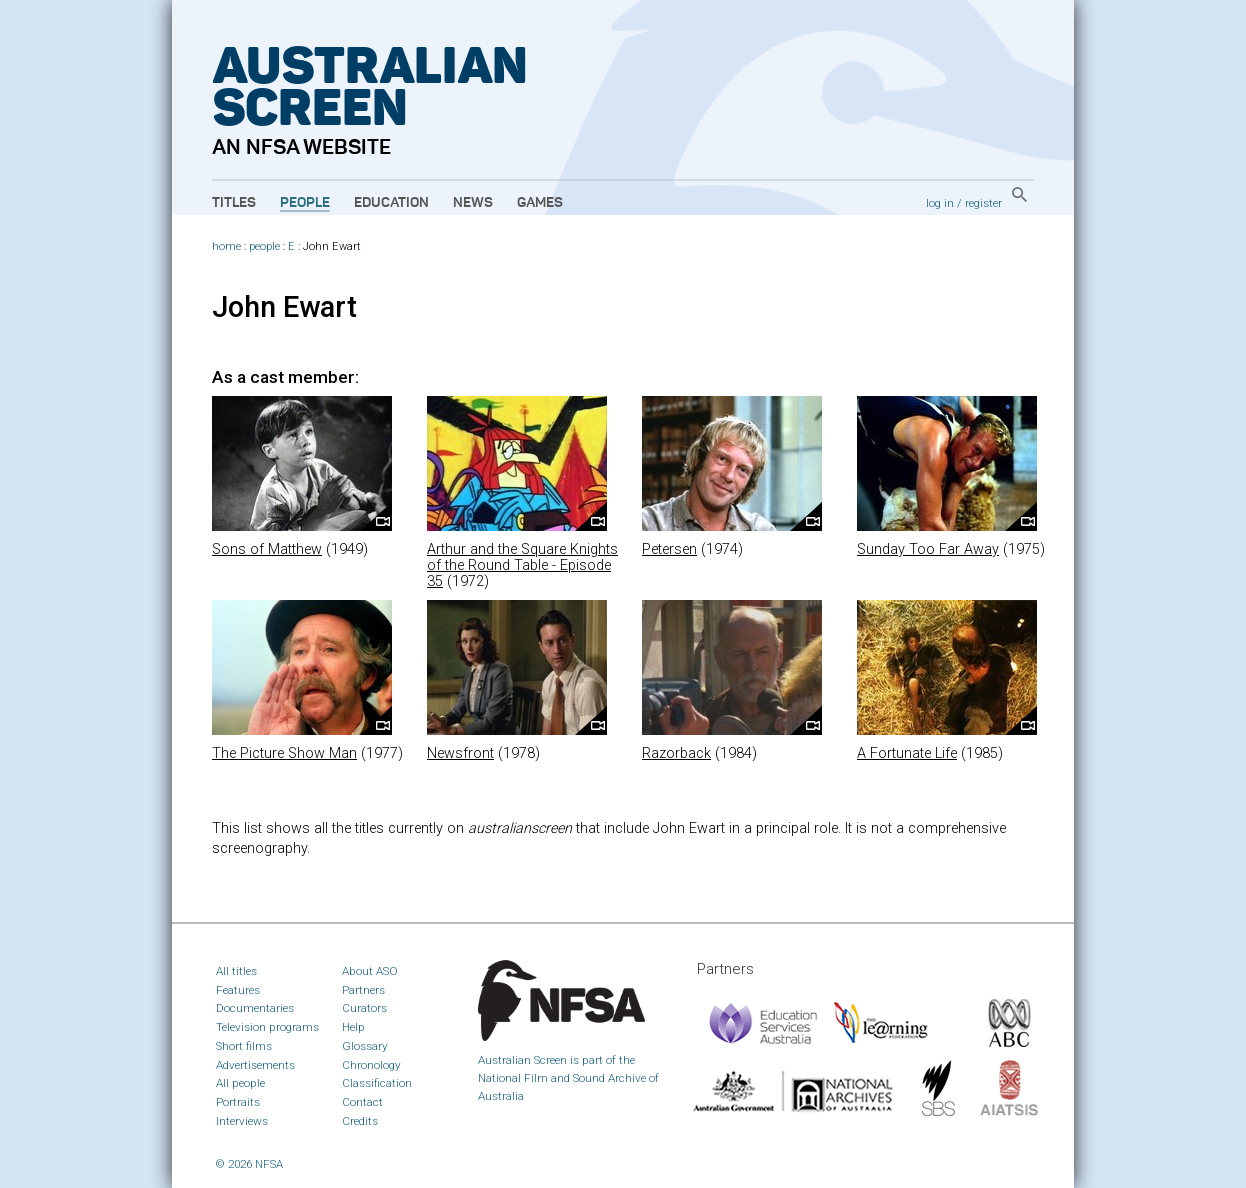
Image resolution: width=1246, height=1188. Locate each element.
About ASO (370, 971)
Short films (244, 1046)
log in (940, 203)
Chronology (371, 1065)
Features (238, 990)
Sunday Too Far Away (928, 549)
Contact (362, 1102)
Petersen (669, 549)
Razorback (676, 753)
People (305, 203)
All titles (236, 971)
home (226, 246)
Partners (363, 990)
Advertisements (255, 1065)
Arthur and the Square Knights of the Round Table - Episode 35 (522, 565)
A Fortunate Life (907, 753)
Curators (364, 1008)
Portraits (238, 1102)
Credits (360, 1121)
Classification (377, 1083)
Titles (234, 203)
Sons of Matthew (267, 549)
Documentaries (255, 1008)
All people (240, 1083)
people (264, 246)
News (473, 203)
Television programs (267, 1027)
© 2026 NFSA (249, 1164)
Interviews (242, 1121)
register (983, 203)
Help (353, 1027)
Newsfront (460, 753)
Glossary (365, 1046)
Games (540, 203)
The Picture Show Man (284, 753)
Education (391, 203)
